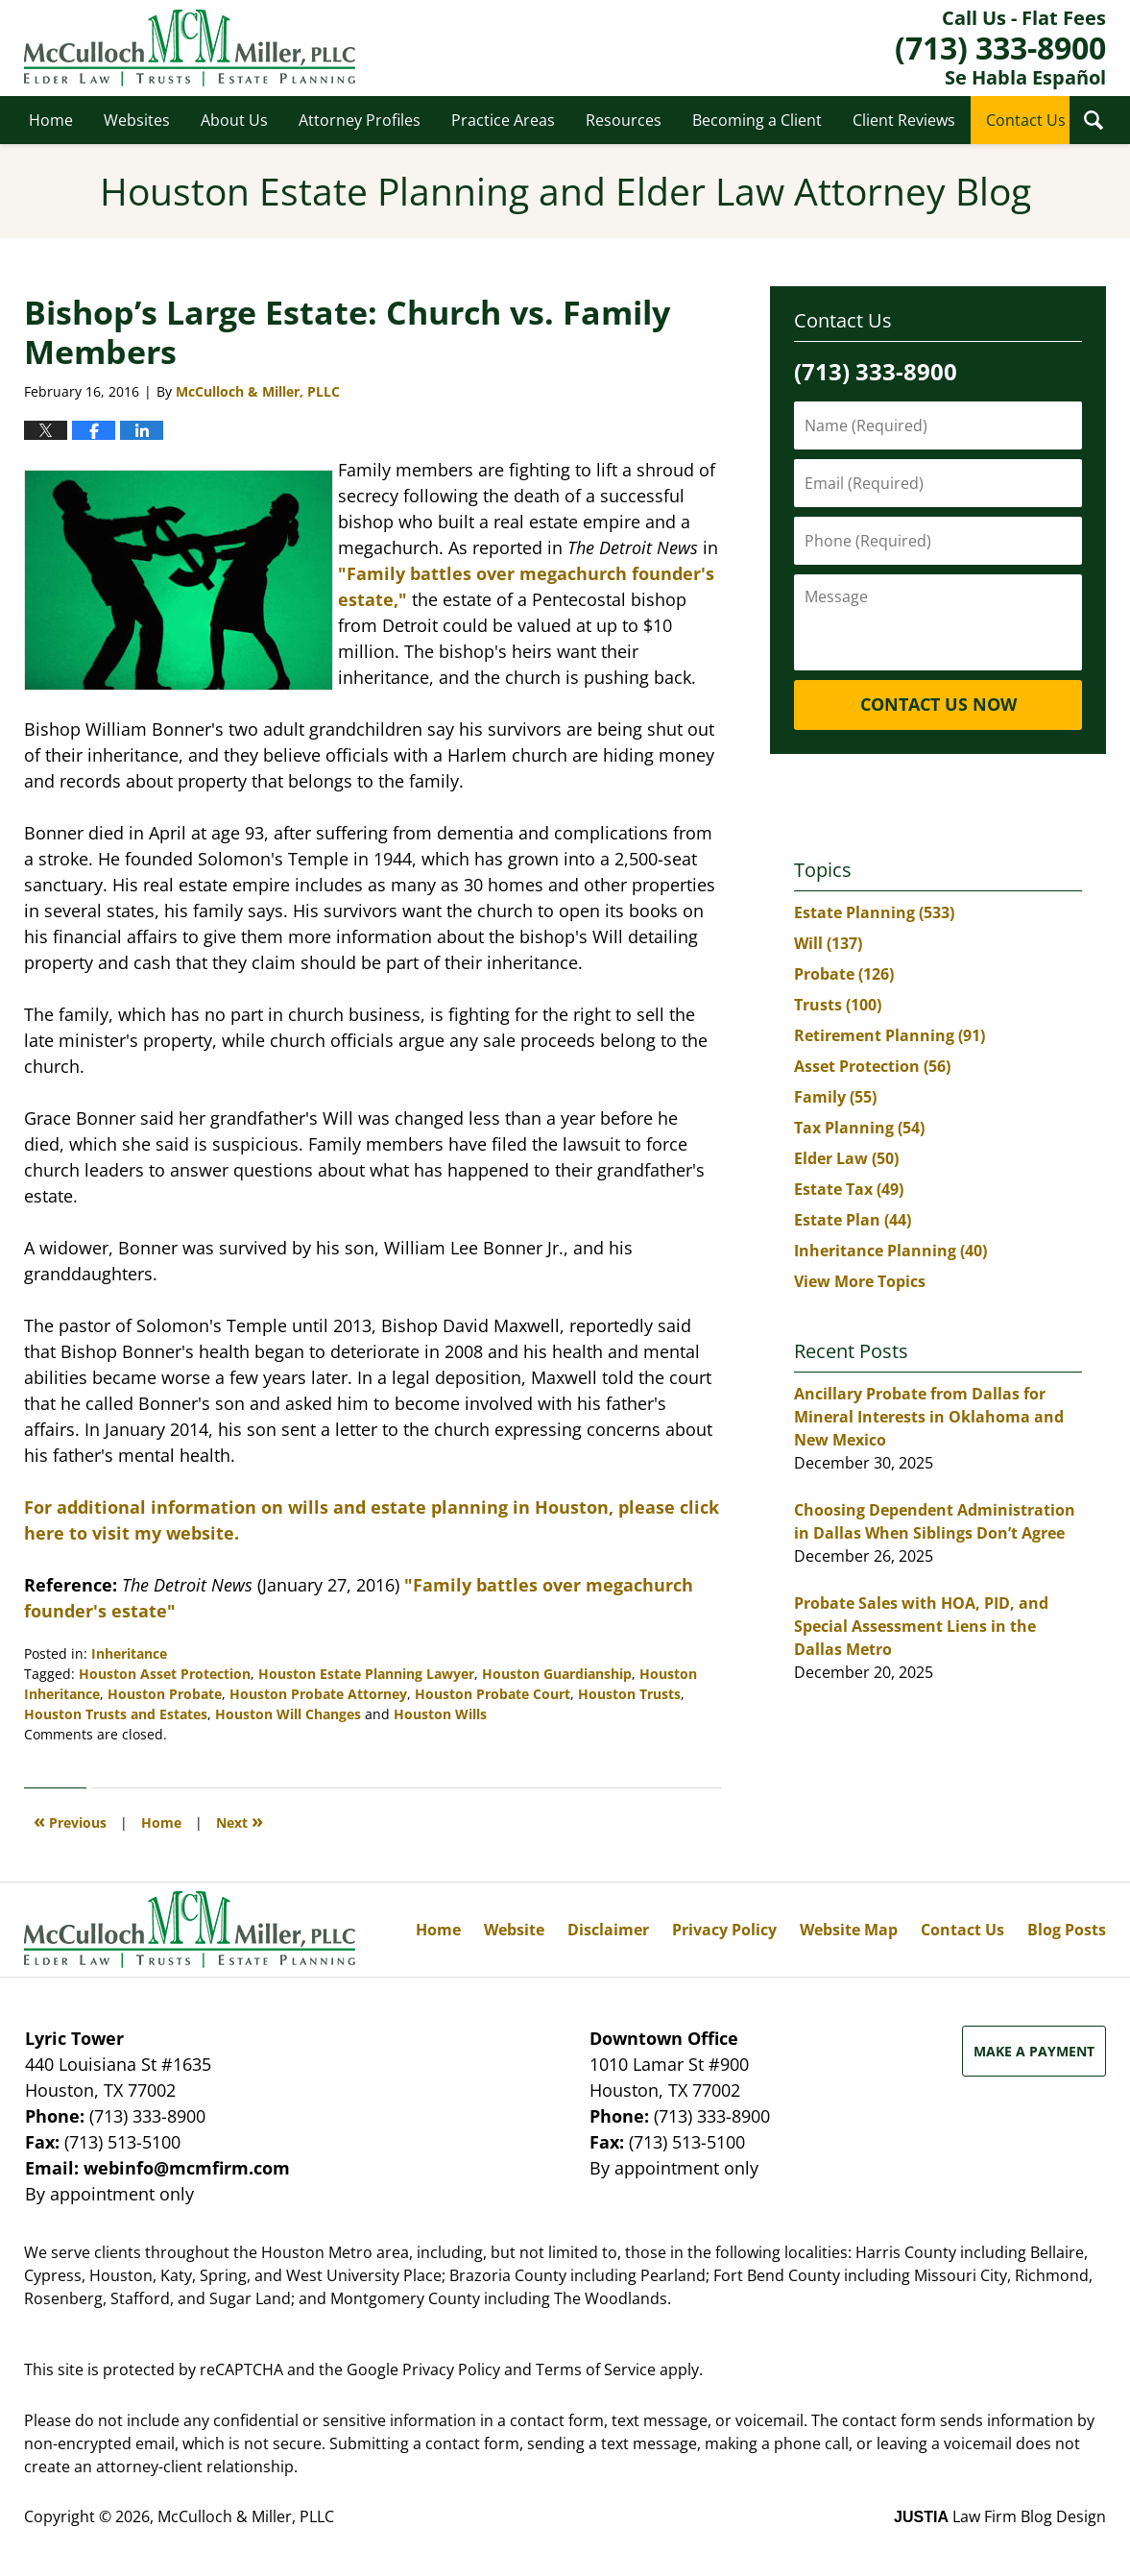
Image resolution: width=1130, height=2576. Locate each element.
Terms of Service (596, 2369)
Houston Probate (165, 1694)
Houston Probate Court (492, 1694)
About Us (234, 120)
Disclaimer (608, 1929)
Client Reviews (904, 120)
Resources (623, 120)
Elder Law (846, 1158)
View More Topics (860, 1281)
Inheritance (129, 1653)
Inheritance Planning (890, 1250)
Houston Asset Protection (165, 1674)
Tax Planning (859, 1127)
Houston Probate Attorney (318, 1694)
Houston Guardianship (557, 1674)
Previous (70, 1821)
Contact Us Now (938, 704)
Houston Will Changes (288, 1714)
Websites (137, 120)
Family (835, 1096)
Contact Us (1026, 120)
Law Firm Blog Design (1000, 2516)
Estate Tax (848, 1189)
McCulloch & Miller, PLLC (245, 2516)
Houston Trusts (629, 1694)
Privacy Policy (724, 1929)
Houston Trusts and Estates (115, 1714)
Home (51, 120)
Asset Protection (872, 1066)
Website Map (849, 1929)
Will (828, 943)
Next (239, 1821)
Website (514, 1929)
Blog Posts (1066, 1929)
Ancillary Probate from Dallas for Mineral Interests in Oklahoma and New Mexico (929, 1416)
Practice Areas (503, 120)
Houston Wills (440, 1714)
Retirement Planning (889, 1035)
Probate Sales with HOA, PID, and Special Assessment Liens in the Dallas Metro (921, 1626)
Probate (844, 973)
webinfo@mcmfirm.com (187, 2167)
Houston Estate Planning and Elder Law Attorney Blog (189, 48)
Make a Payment (1034, 2051)
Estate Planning (874, 912)
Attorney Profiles (360, 120)
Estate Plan (852, 1219)
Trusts (837, 1004)
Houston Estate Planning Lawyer (366, 1674)
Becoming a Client (757, 120)
